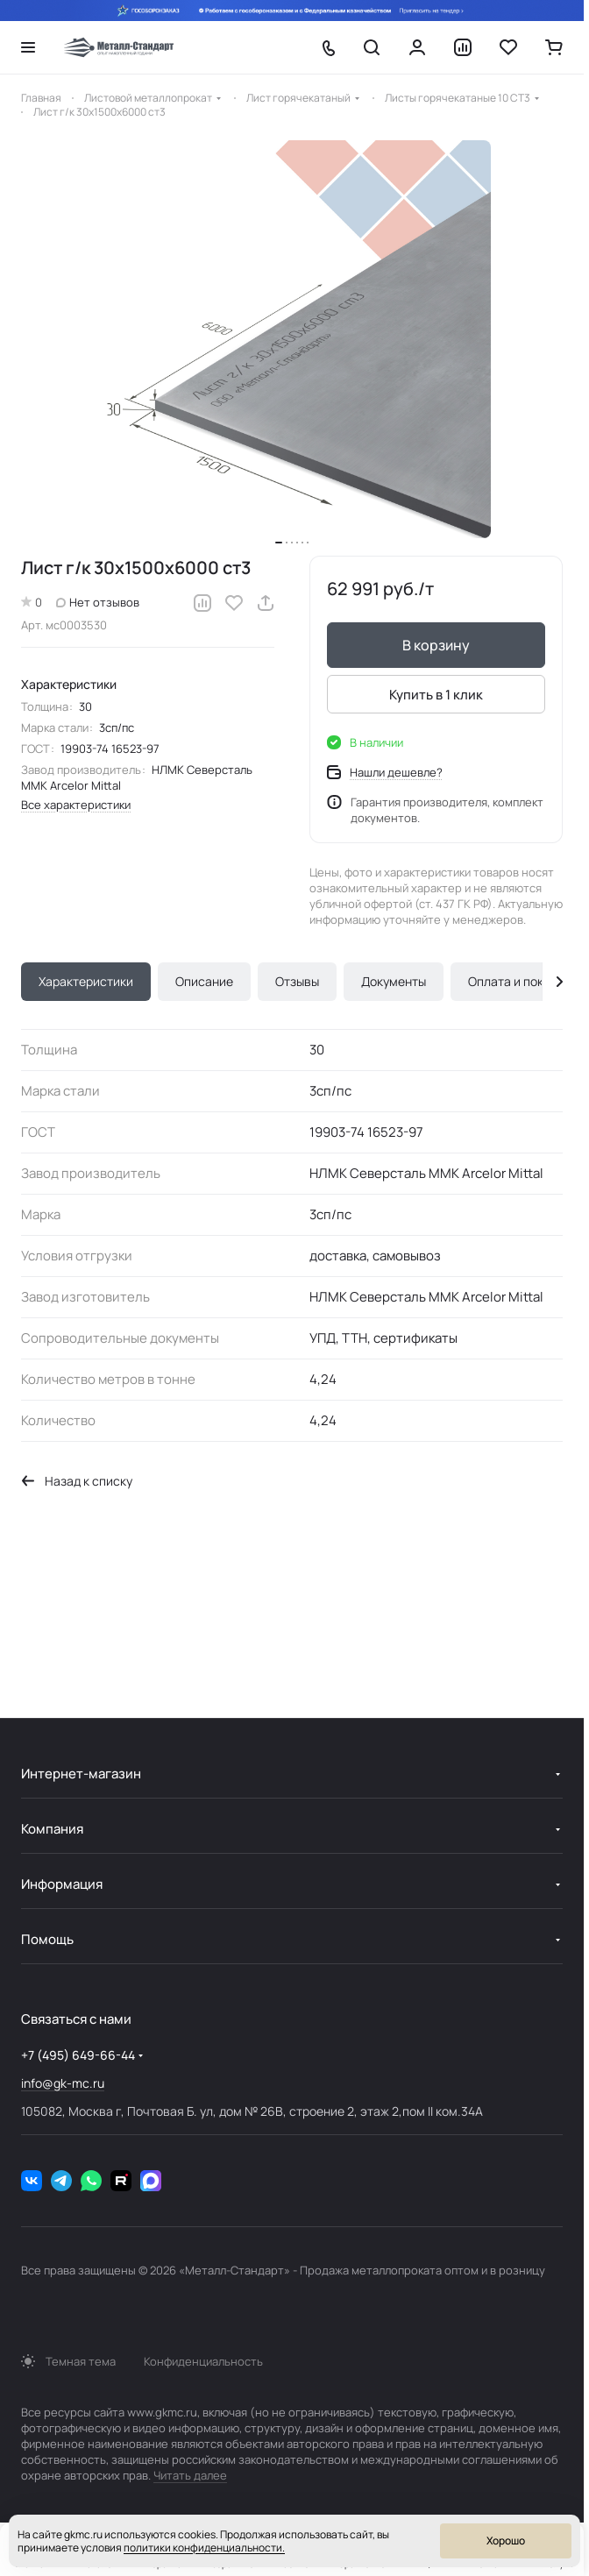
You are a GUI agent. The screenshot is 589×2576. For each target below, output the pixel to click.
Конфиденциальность (203, 2361)
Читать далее (190, 2475)
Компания (52, 1829)
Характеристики (86, 981)
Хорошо (505, 2540)
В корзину (436, 645)
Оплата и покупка (519, 981)
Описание (204, 981)
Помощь (47, 1939)
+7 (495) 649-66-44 (78, 2055)
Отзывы (297, 981)
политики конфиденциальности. (204, 2547)
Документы (393, 981)
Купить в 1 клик (436, 694)
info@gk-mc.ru (62, 2083)
